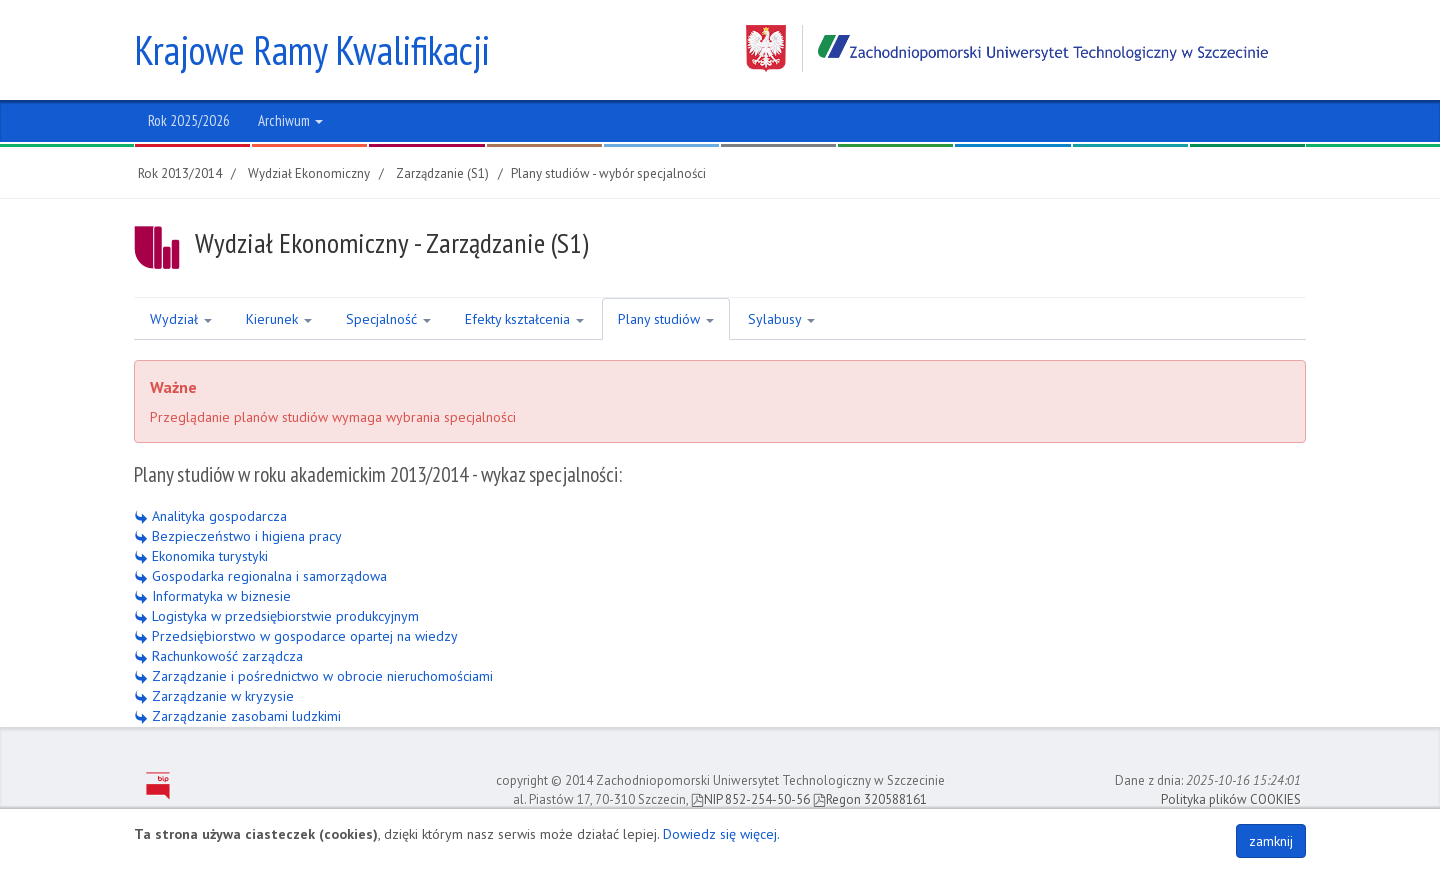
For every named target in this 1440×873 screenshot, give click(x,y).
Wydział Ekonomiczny (309, 173)
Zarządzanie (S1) (442, 173)
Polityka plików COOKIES (1231, 799)
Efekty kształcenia (524, 319)
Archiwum (290, 120)
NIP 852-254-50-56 (750, 799)
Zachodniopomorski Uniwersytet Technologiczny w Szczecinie (1007, 48)
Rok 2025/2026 (189, 120)
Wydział (181, 319)
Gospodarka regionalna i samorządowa (260, 576)
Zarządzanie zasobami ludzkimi (237, 716)
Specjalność (388, 319)
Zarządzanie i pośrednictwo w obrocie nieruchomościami (313, 676)
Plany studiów (666, 319)
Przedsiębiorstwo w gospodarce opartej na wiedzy (296, 636)
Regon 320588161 (870, 799)
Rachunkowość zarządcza (218, 656)
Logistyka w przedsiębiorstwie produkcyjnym (276, 616)
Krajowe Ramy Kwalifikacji (312, 50)
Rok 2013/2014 (180, 173)
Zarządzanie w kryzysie (214, 696)
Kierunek (279, 319)
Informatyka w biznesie (212, 596)
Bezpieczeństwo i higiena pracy (238, 536)
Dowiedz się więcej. (721, 834)
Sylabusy (781, 319)
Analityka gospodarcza (210, 516)
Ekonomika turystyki (201, 556)
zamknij (1271, 841)
